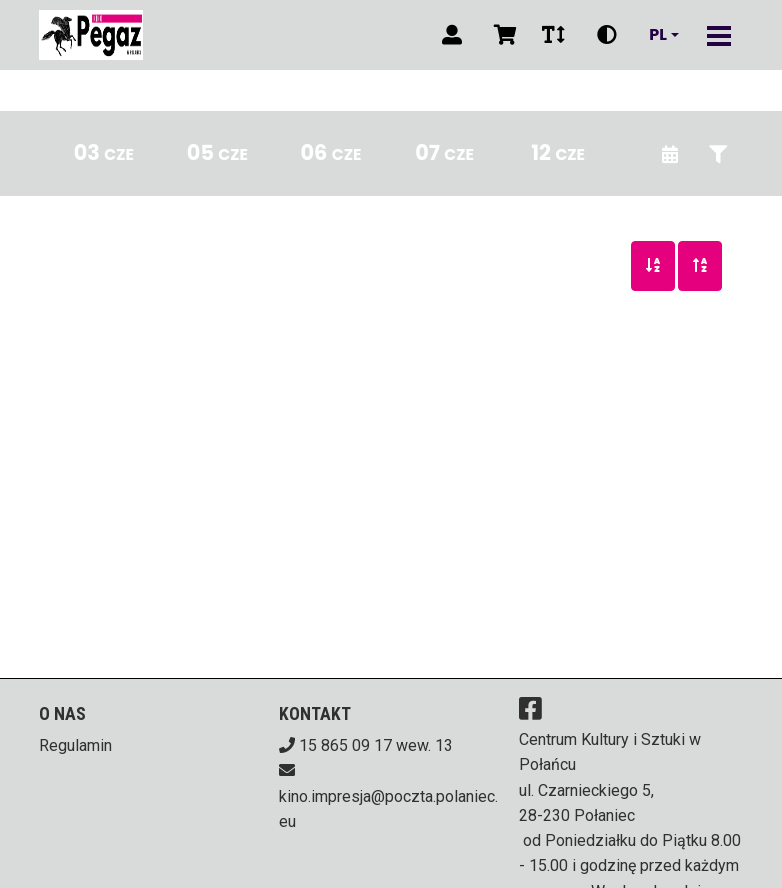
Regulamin (75, 745)
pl (658, 35)
